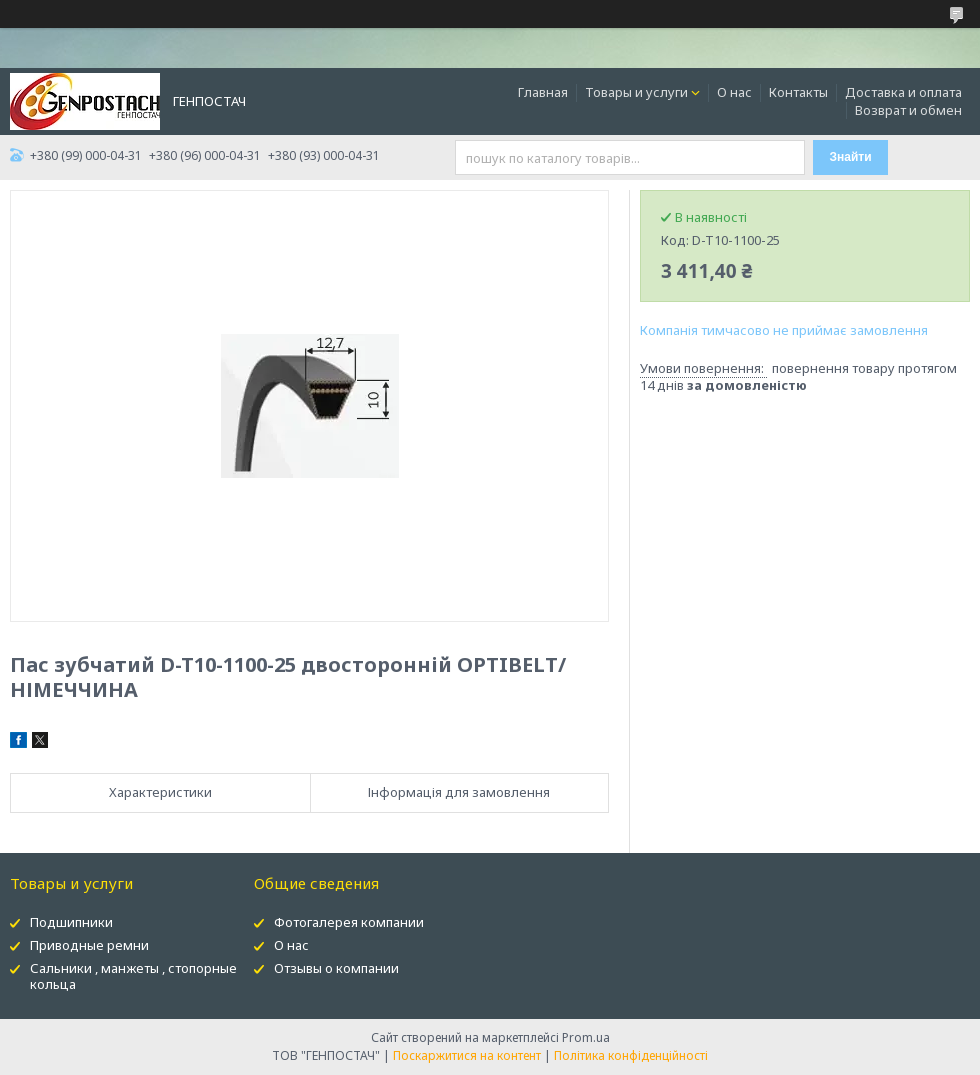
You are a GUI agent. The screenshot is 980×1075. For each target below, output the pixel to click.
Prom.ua (586, 1037)
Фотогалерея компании (349, 922)
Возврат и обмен (908, 110)
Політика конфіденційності (631, 1055)
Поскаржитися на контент (467, 1055)
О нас (734, 92)
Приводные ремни (89, 945)
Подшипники (71, 922)
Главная (543, 92)
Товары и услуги (636, 92)
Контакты (798, 92)
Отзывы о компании (336, 968)
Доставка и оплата (903, 92)
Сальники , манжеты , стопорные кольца (133, 976)
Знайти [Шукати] (851, 157)
